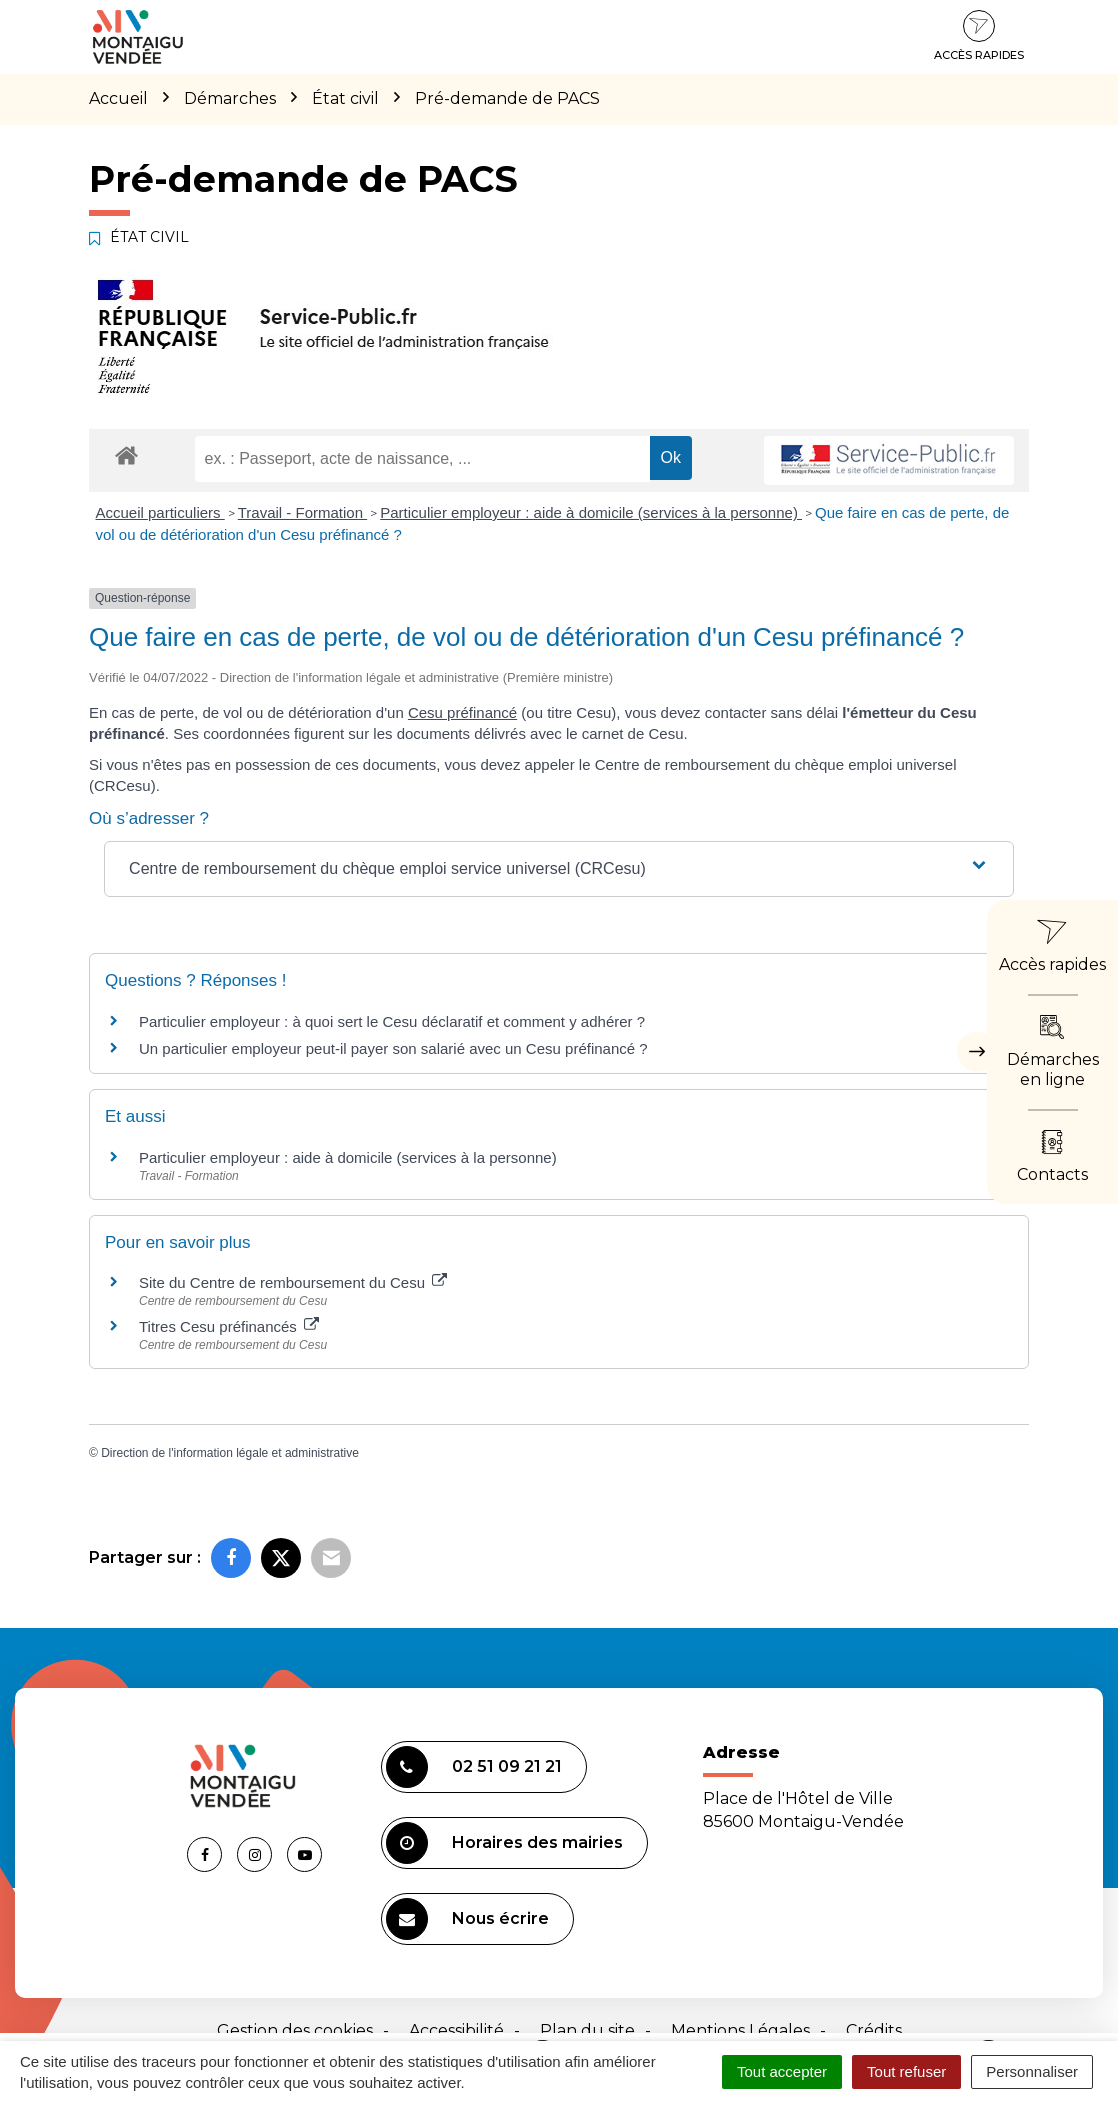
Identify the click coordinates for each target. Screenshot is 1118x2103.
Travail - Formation (302, 512)
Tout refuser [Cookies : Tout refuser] (906, 2071)
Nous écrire (467, 1919)
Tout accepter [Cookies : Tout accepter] (782, 2071)
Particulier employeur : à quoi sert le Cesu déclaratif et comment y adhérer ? (392, 1021)
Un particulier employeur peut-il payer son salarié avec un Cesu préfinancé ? (393, 1048)
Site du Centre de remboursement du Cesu (293, 1282)
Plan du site (587, 2030)
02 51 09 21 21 (474, 1767)
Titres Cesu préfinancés (229, 1326)
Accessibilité (456, 2030)
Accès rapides (979, 36)
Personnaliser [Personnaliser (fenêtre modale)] (1032, 2071)
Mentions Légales (740, 2030)
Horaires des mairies (504, 1843)
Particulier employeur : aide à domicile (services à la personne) (591, 512)
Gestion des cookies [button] (295, 2030)
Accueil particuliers (160, 512)
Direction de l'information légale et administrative (230, 1453)
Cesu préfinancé (462, 712)
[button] (559, 869)
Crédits (874, 2030)
